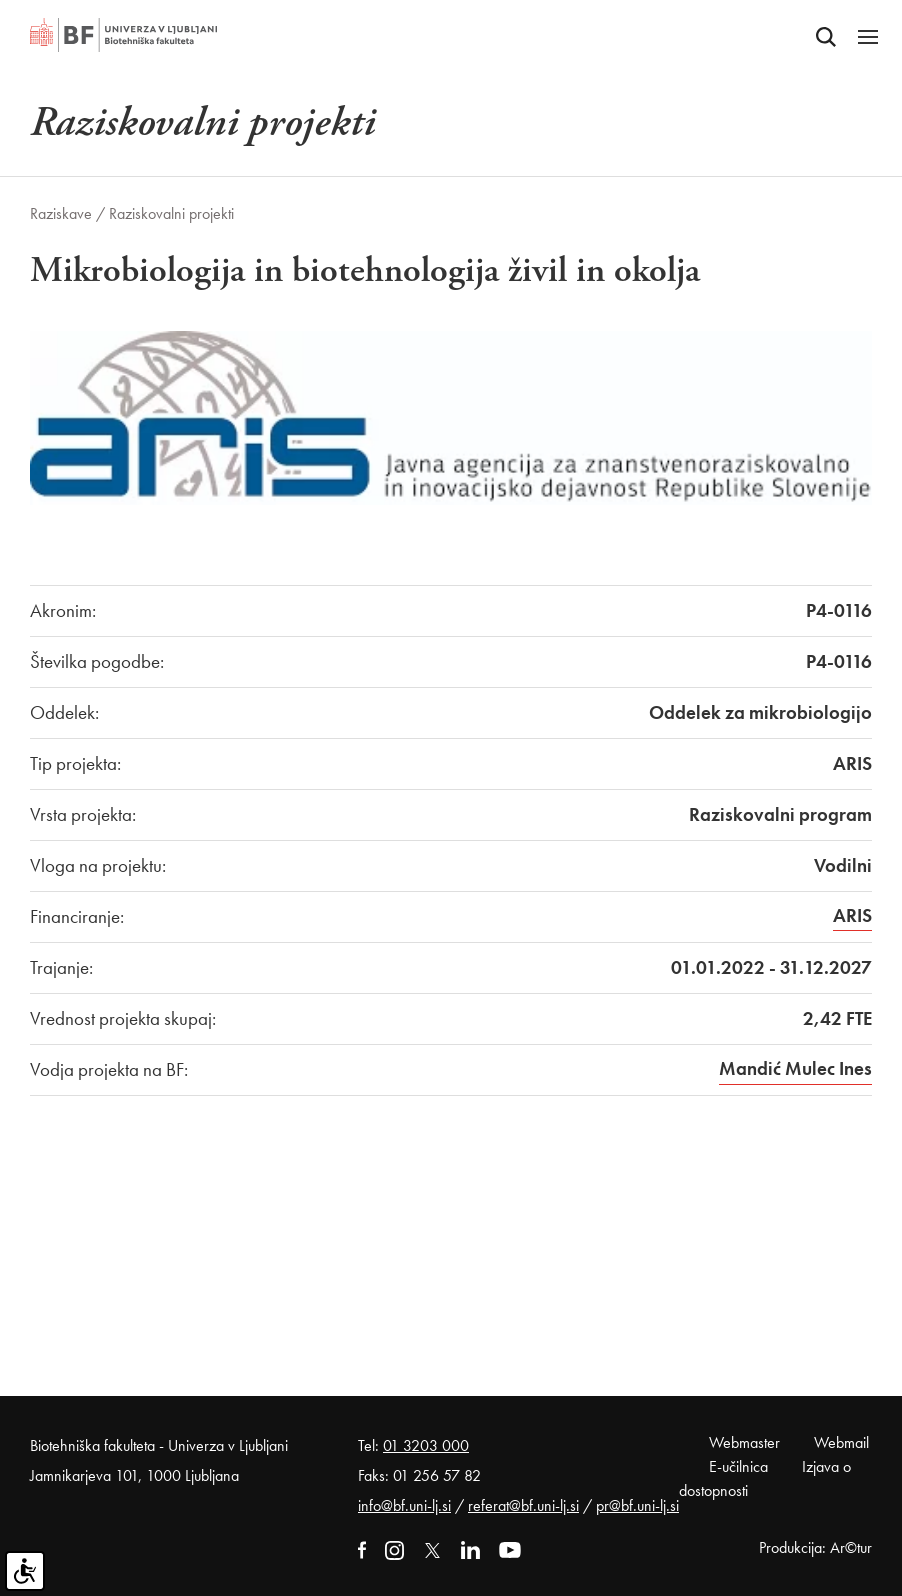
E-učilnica (738, 1466)
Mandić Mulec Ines (795, 1068)
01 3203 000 (426, 1445)
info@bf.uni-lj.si (404, 1505)
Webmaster (744, 1442)
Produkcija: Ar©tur (815, 1547)
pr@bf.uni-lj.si (637, 1505)
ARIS (852, 915)
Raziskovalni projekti (171, 213)
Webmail (841, 1442)
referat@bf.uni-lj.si (523, 1505)
